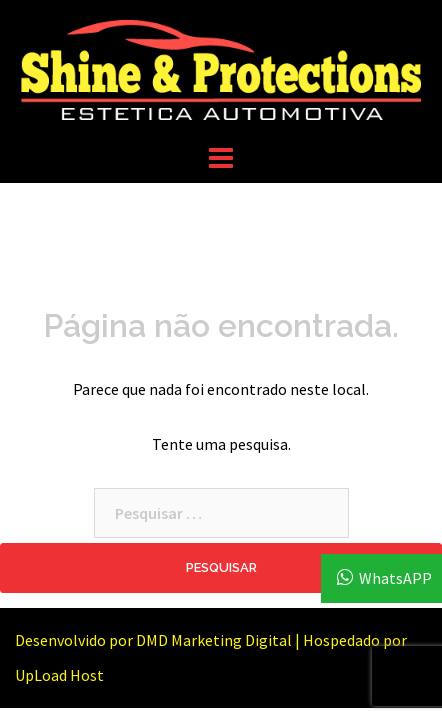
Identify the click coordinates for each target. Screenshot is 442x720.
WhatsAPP (395, 578)
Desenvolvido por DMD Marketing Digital (153, 640)
